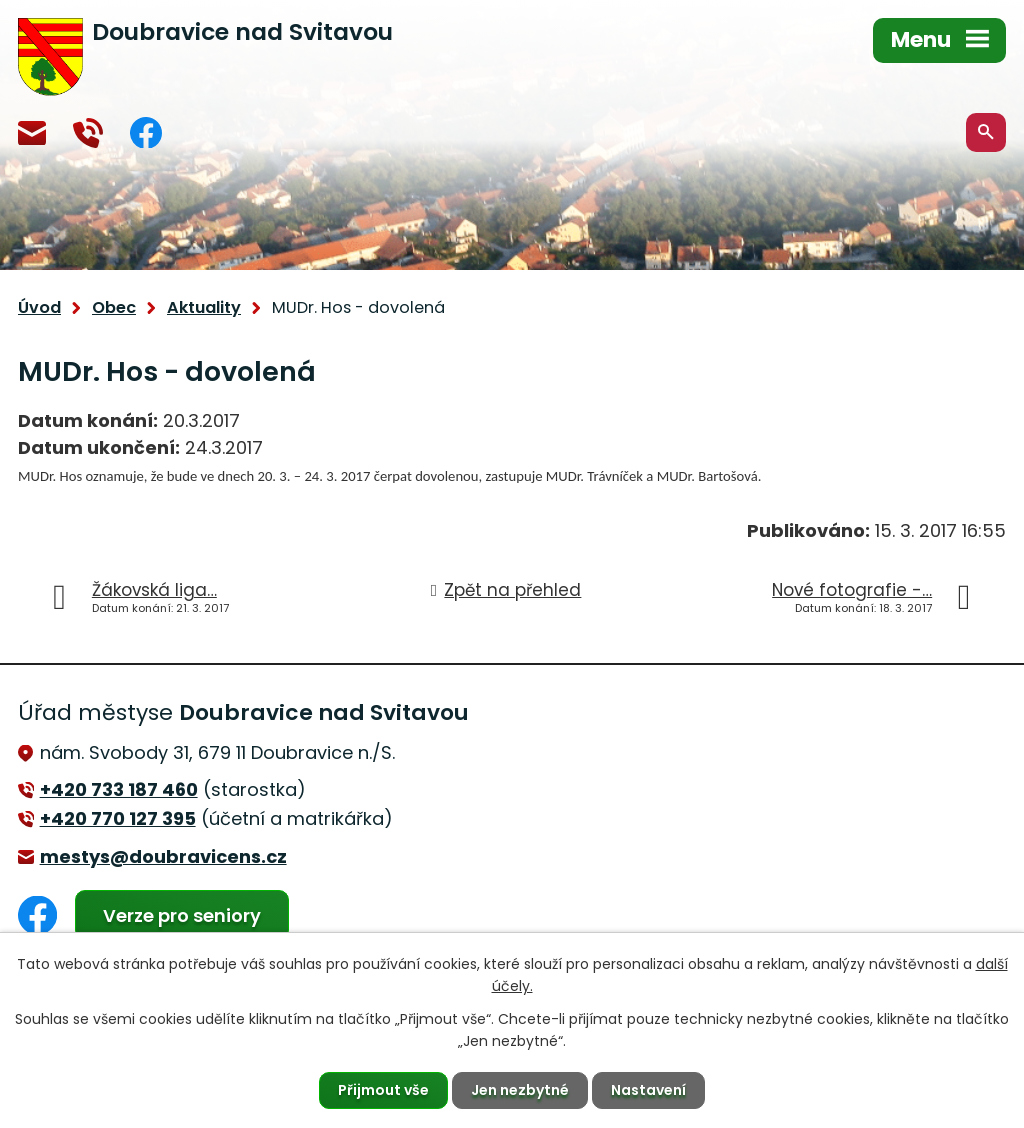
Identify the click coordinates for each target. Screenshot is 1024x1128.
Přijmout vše (383, 1090)
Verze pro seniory (182, 915)
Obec (114, 307)
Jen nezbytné (520, 1090)
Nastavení (648, 1090)
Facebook (146, 132)
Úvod (39, 307)
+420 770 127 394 (88, 133)
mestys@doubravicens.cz (32, 133)
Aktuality (204, 307)
